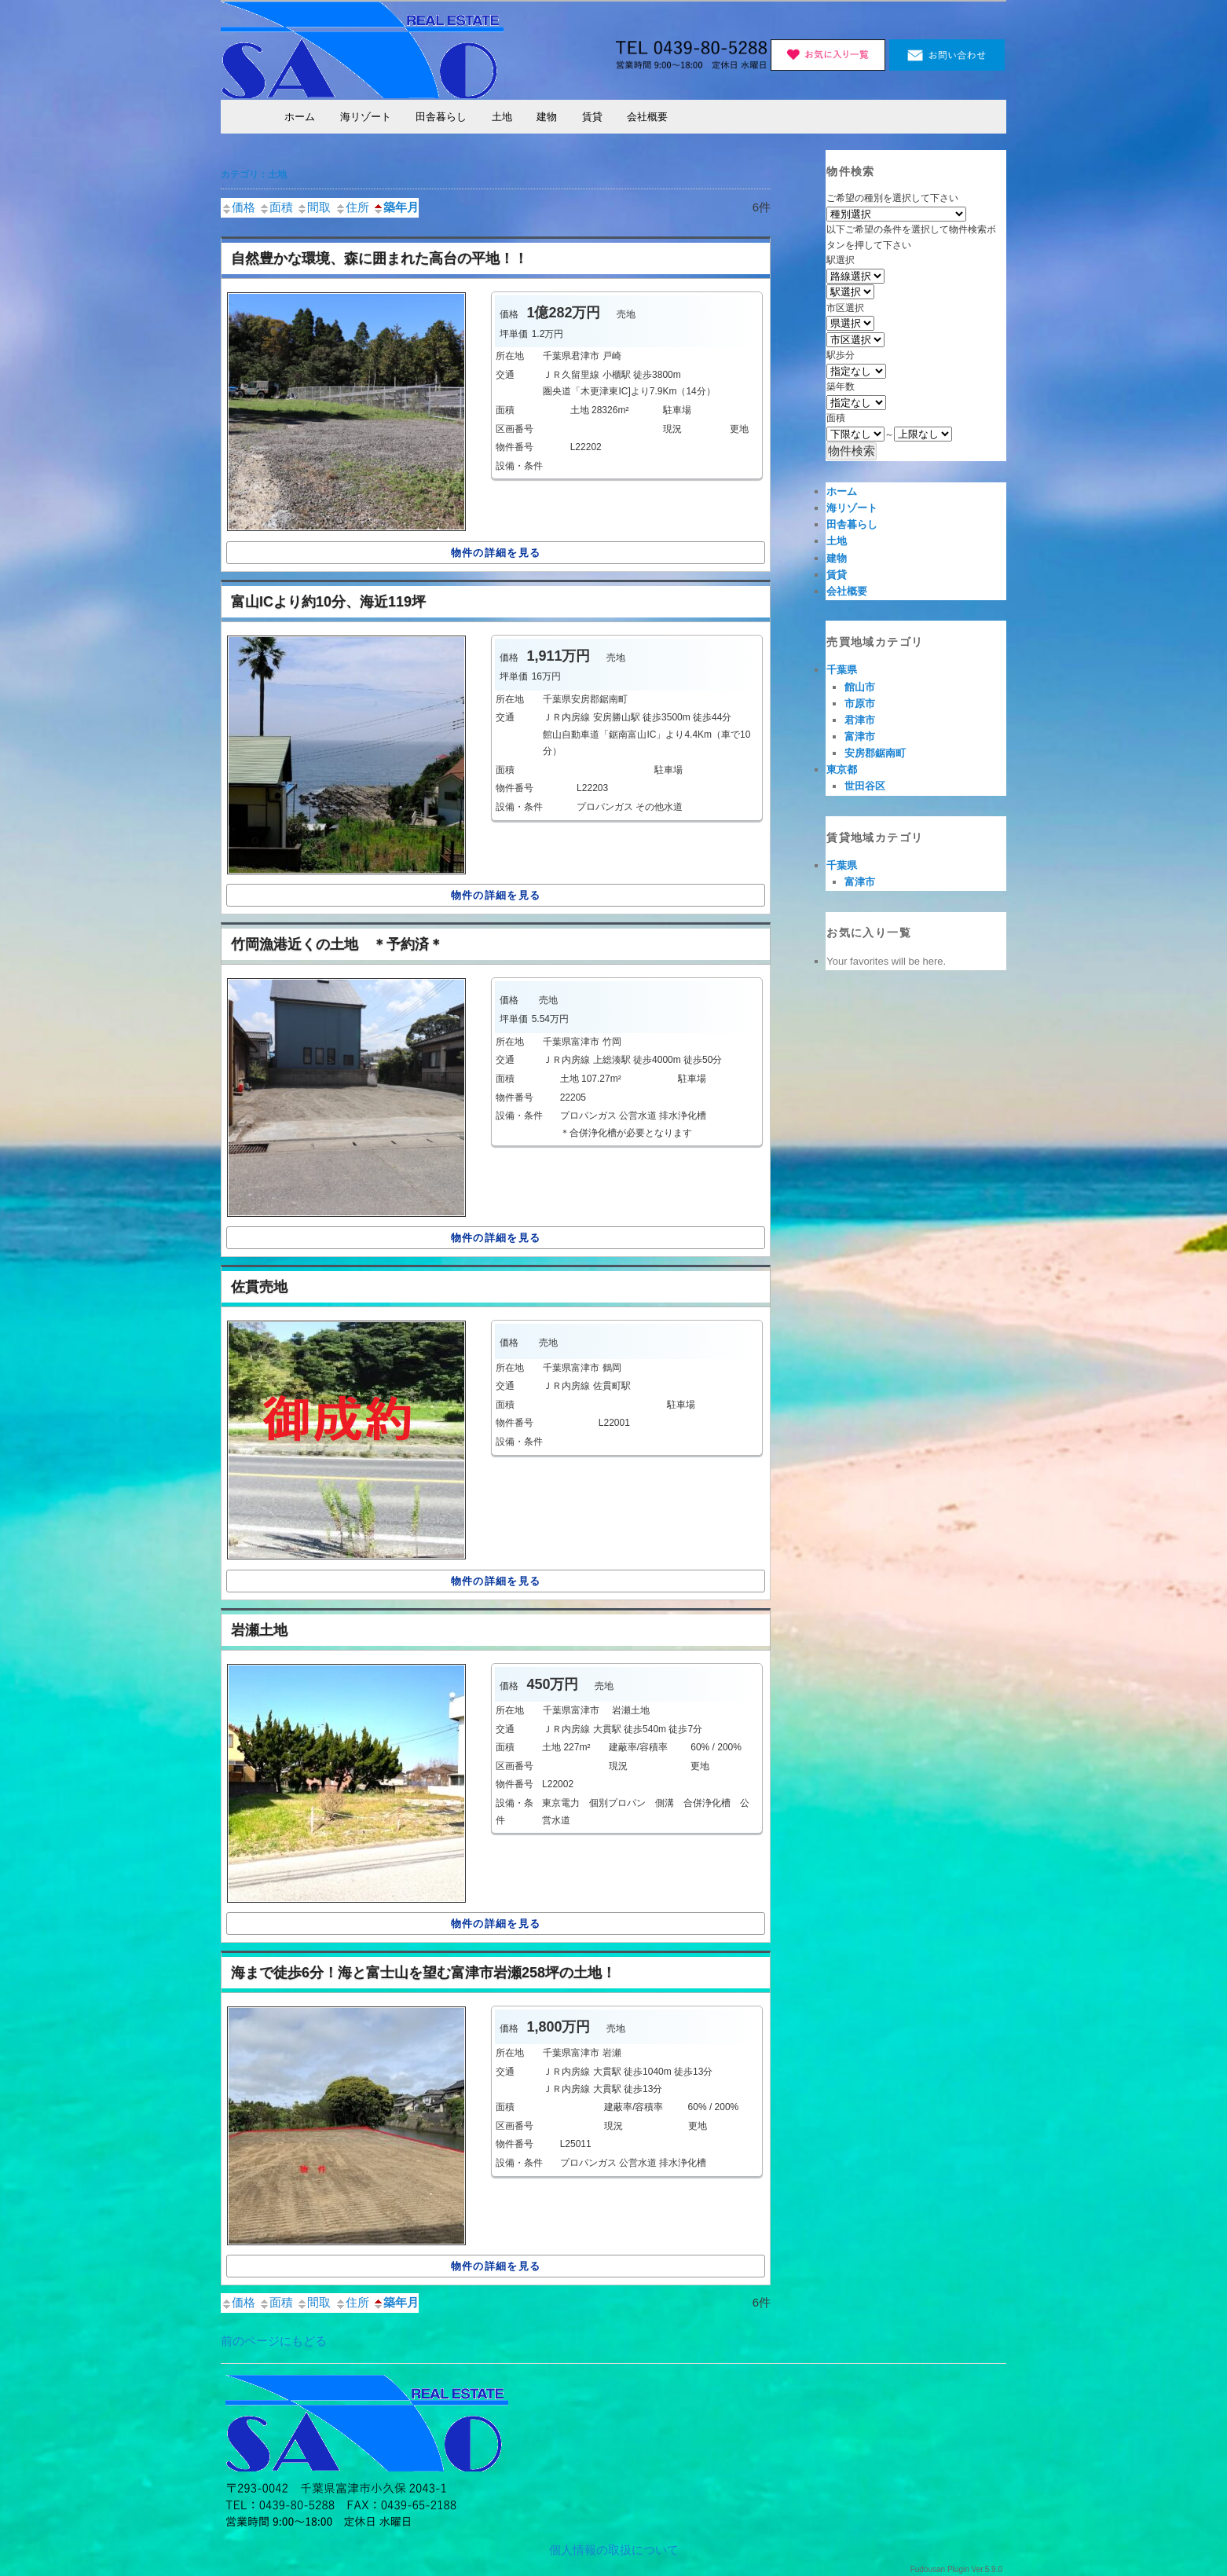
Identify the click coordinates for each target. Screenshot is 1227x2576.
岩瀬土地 (259, 1630)
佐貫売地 (259, 1287)
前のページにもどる (274, 2340)
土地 (502, 117)
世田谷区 (864, 786)
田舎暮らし (441, 117)
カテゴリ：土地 (254, 174)
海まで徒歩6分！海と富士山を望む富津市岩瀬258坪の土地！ (423, 1973)
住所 (352, 207)
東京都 (841, 769)
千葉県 (841, 670)
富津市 (859, 736)
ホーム (299, 117)
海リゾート (365, 117)
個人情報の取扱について (614, 2549)
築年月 (395, 207)
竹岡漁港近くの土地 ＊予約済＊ (337, 944)
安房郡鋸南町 (875, 753)
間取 (313, 207)
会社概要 (647, 117)
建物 (547, 117)
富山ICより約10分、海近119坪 (328, 602)
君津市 (859, 720)
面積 (275, 207)
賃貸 (592, 117)
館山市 (859, 687)
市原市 (859, 703)
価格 (238, 207)
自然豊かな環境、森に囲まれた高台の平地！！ (379, 258)
